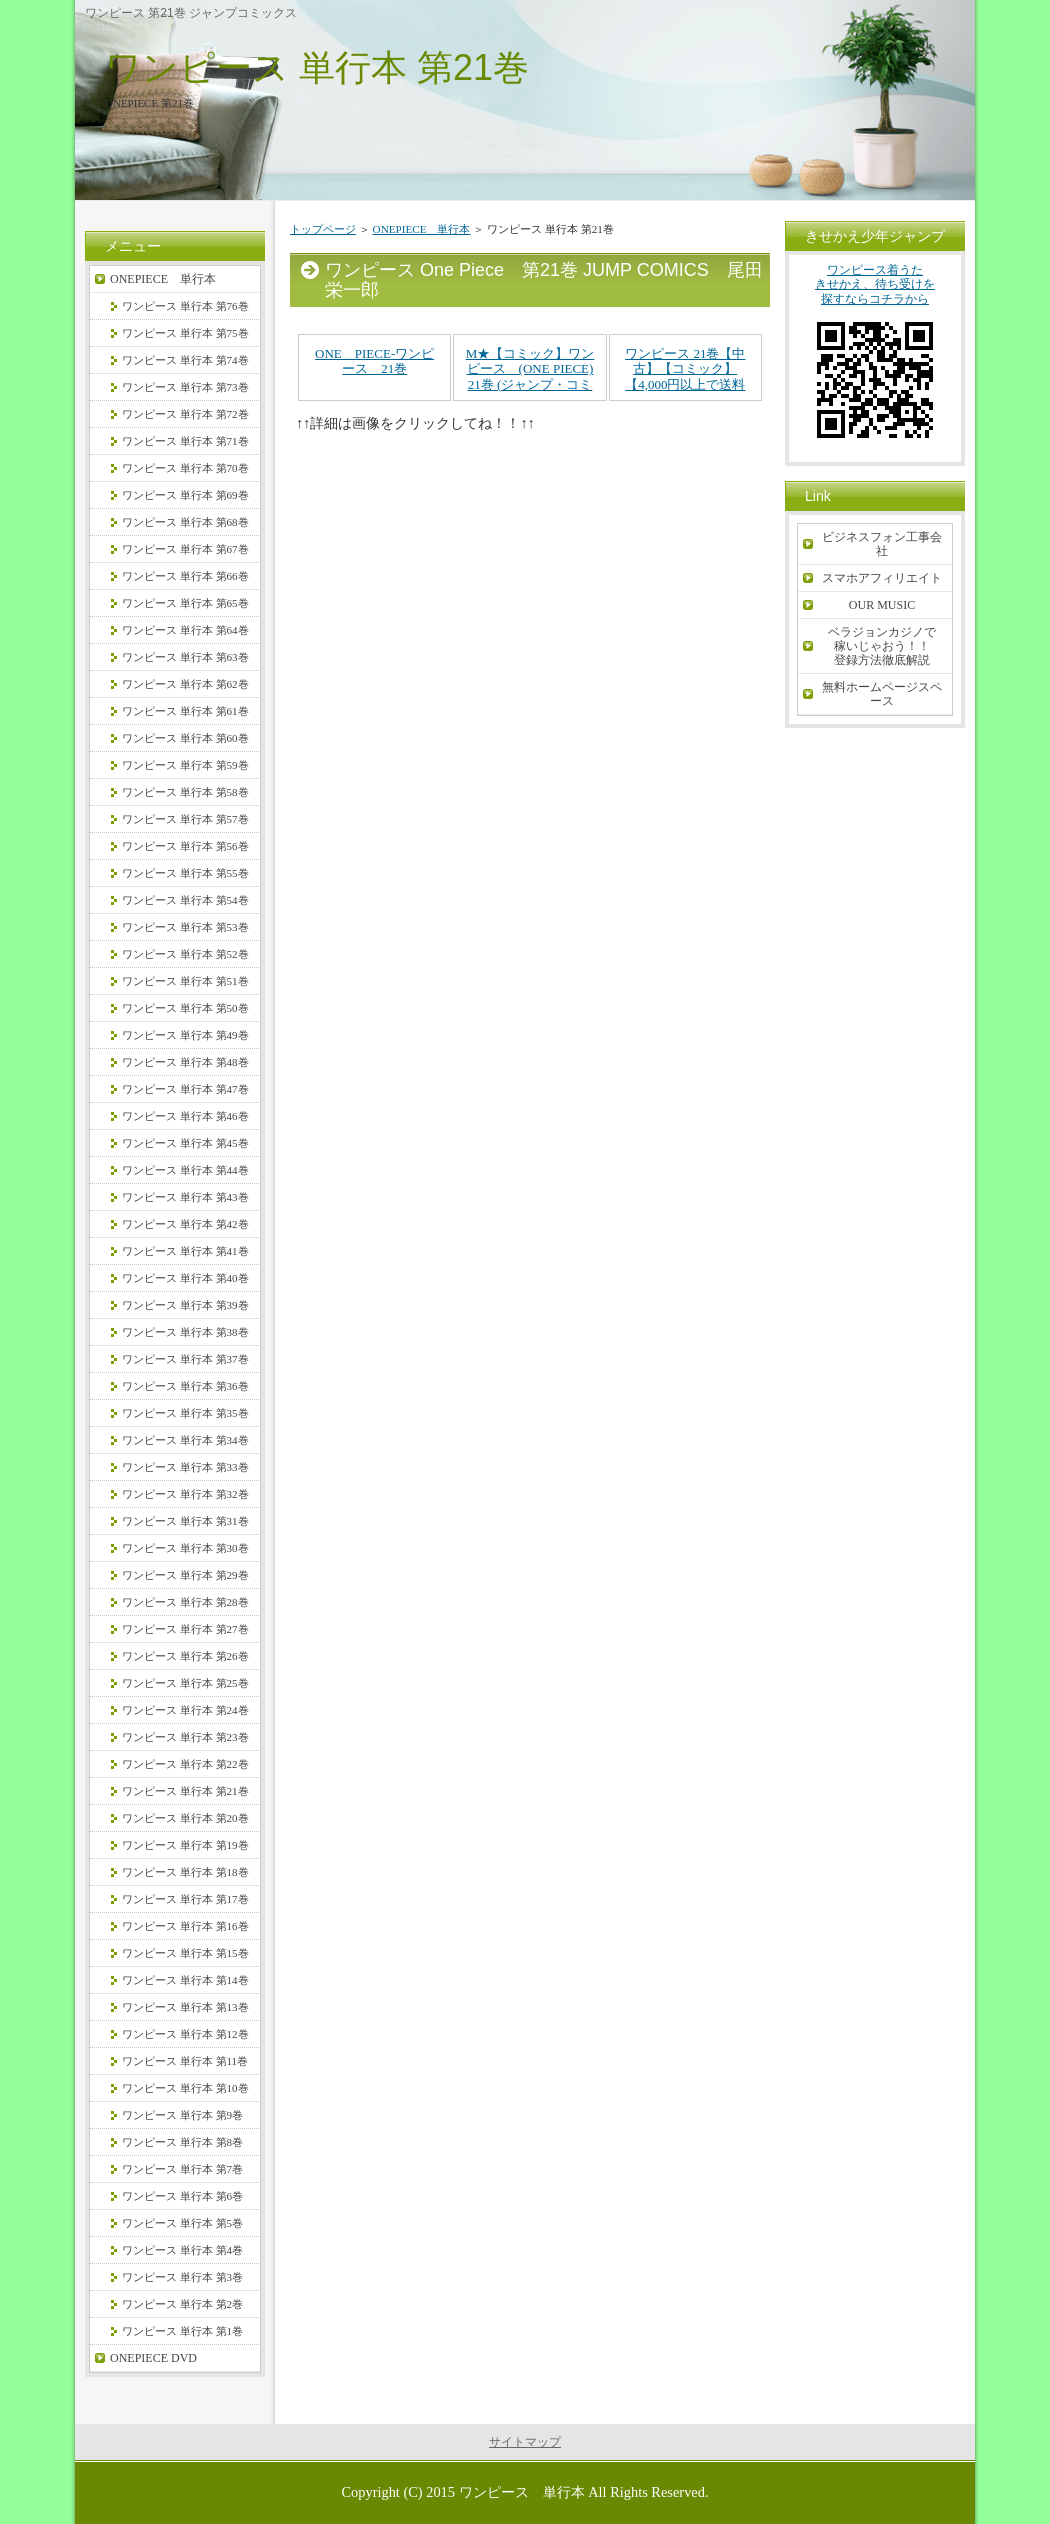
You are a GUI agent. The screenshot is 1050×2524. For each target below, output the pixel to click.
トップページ (323, 229)
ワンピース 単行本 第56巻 (185, 846)
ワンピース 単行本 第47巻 (185, 1089)
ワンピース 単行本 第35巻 (185, 1413)
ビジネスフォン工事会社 (882, 544)
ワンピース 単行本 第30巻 (185, 1548)
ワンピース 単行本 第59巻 (185, 765)
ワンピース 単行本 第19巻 (185, 1845)
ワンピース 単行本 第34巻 (185, 1440)
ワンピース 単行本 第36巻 (185, 1386)
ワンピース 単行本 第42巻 (185, 1224)
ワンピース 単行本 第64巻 (185, 630)
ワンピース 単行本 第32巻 (185, 1494)
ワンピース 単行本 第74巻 (185, 360)
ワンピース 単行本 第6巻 (182, 2196)
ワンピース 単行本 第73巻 (185, 387)
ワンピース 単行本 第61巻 (185, 711)
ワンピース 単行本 (522, 2492)
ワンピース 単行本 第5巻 (182, 2223)
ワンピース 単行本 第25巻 (185, 1683)
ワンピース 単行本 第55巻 (185, 873)
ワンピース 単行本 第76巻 (185, 306)
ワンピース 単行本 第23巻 (185, 1737)
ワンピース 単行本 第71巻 (185, 441)
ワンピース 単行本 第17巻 (185, 1899)
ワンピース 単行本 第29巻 (185, 1575)
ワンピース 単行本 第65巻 (185, 603)
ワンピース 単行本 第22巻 (185, 1764)
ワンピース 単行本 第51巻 (185, 981)
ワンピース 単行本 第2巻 (182, 2304)
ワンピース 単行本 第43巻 (185, 1197)
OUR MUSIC (882, 605)
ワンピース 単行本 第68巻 (185, 522)
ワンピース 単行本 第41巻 (185, 1251)
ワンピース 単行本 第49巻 (185, 1035)
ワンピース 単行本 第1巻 (182, 2331)
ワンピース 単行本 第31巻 (185, 1521)
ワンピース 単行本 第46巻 (185, 1116)
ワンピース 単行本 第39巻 (185, 1305)
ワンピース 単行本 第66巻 (185, 576)
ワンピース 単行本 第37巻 (185, 1359)
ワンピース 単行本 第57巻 (185, 819)
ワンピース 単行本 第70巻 (185, 468)
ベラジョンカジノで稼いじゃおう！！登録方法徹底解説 (882, 646)
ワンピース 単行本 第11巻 (185, 2061)
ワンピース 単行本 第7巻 (182, 2169)
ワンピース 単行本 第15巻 (185, 1953)
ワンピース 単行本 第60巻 (185, 738)
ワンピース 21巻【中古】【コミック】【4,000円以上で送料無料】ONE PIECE (685, 377)
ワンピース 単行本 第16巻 (185, 1926)
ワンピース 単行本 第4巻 (182, 2250)
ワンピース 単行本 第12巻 (185, 2034)
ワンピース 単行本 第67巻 (185, 549)
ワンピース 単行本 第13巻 (185, 2007)
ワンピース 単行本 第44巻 (185, 1170)
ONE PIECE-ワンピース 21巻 (374, 361)
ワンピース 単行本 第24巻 (185, 1710)
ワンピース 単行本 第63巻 (185, 657)
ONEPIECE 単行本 (422, 229)
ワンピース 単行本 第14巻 (185, 1980)
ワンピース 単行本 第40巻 (185, 1278)
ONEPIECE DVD (153, 2358)
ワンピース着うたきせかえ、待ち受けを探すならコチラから (875, 358)
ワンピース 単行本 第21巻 (317, 67)
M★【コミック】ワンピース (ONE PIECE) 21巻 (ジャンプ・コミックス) (530, 377)
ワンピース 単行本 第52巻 (185, 954)
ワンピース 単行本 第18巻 (185, 1872)
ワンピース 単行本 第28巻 (185, 1602)
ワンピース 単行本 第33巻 (185, 1467)
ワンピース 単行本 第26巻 (185, 1656)
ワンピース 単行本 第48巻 (185, 1062)
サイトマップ (525, 2442)
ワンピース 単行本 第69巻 (185, 495)
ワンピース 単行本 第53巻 (185, 927)
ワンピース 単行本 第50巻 (185, 1008)
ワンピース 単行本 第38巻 (185, 1332)
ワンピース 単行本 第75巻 (185, 333)
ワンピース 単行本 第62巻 (185, 684)
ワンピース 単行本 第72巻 (185, 414)
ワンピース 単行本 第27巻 (185, 1629)
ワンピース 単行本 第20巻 (185, 1818)
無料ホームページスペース (882, 694)
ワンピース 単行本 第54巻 (185, 900)
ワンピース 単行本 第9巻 (182, 2115)
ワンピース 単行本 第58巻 (185, 792)
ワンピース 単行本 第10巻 (185, 2088)
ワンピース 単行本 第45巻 (185, 1143)
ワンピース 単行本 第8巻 (182, 2142)
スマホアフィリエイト (882, 578)
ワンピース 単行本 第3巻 (182, 2277)
